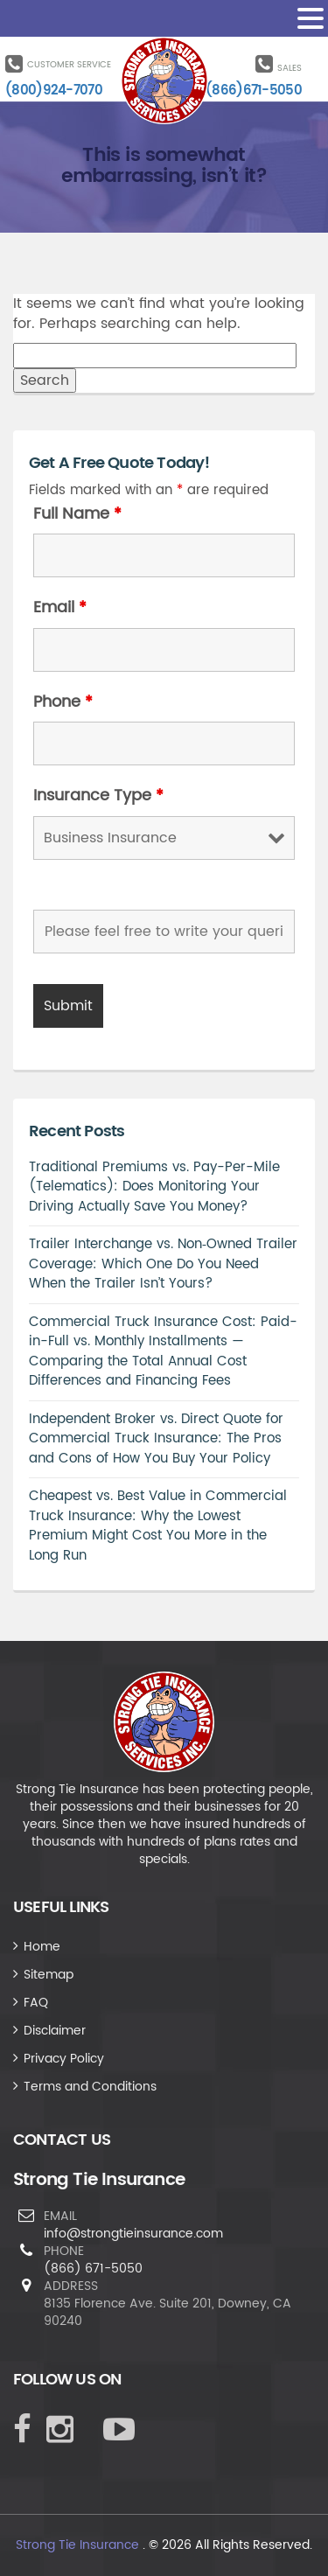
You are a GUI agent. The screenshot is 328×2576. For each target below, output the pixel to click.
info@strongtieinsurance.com (133, 2233)
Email (60, 608)
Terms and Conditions (90, 2087)
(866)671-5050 (254, 90)
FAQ (36, 2003)
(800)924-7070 (53, 90)
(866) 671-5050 (93, 2268)
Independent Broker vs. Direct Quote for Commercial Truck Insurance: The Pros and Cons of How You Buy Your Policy (156, 1439)
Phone (63, 702)
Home (42, 1947)
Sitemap (48, 1975)
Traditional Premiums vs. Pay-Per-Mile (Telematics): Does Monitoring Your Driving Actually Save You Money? (154, 1187)
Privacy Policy (64, 2059)
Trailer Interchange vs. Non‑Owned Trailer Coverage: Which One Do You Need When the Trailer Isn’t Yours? (163, 1264)
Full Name (77, 514)
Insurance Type (98, 796)
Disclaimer (55, 2031)
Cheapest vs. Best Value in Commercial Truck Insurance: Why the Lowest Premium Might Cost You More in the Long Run (158, 1526)
